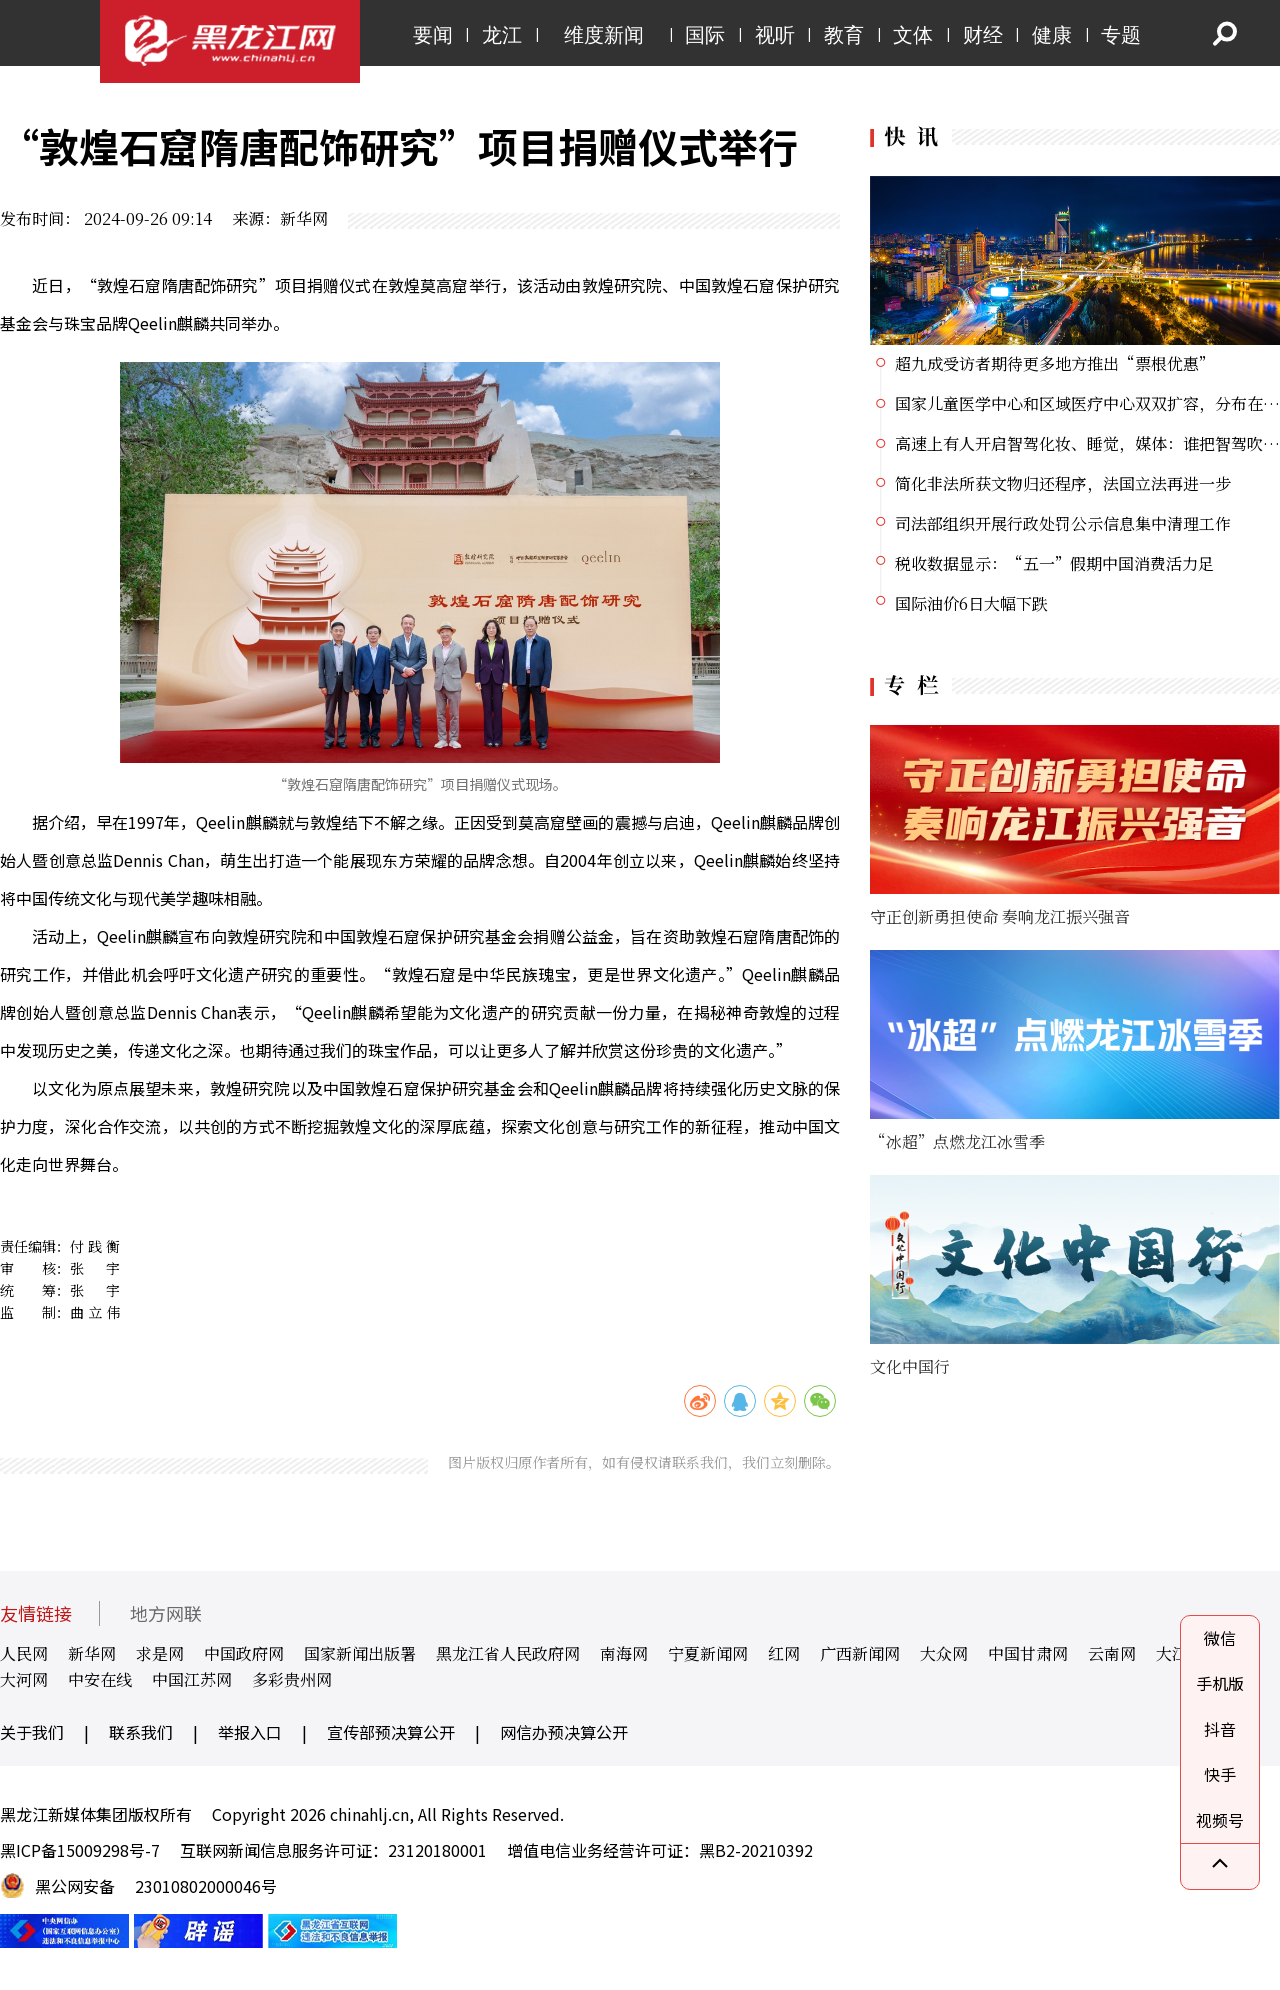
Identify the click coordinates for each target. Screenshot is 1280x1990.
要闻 (433, 35)
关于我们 (32, 1732)
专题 (1121, 35)
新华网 (92, 1653)
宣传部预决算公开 (391, 1732)
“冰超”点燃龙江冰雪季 (957, 1141)
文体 (913, 35)
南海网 (624, 1653)
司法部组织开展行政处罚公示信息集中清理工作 (1063, 523)
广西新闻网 (860, 1653)
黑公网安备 (75, 1886)
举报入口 (250, 1732)
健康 (1052, 35)
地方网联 (166, 1613)
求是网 (160, 1653)
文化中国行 (910, 1366)
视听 (775, 35)
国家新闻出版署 (360, 1653)
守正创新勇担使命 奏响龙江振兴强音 (1000, 916)
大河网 (24, 1679)
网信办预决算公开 (564, 1732)
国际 (705, 35)
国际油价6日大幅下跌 (971, 603)
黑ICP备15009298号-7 (80, 1850)
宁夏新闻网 (708, 1653)
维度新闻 (604, 35)
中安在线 (100, 1679)
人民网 (24, 1653)
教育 (844, 35)
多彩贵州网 (292, 1679)
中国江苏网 (192, 1679)
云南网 (1112, 1653)
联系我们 (141, 1732)
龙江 (502, 35)
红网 (784, 1653)
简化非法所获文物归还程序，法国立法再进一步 (1063, 483)
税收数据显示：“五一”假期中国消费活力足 (1054, 563)
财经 (983, 35)
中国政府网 (244, 1653)
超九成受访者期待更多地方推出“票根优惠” (1054, 363)
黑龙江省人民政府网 (508, 1653)
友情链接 (36, 1613)
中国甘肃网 (1028, 1653)
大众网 (944, 1653)
